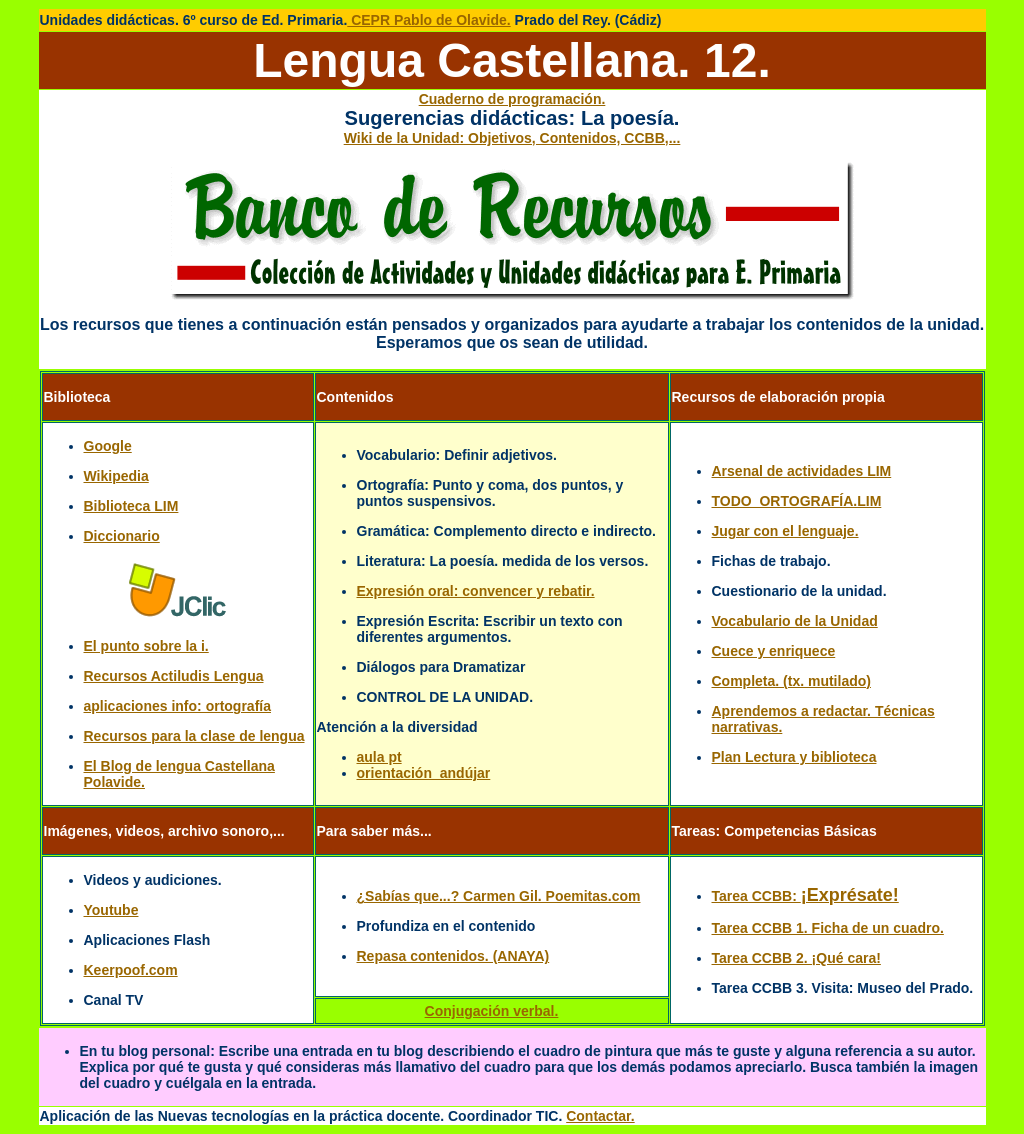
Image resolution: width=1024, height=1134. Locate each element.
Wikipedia (116, 476)
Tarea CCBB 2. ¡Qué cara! (796, 958)
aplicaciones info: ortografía (177, 706)
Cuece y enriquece (774, 651)
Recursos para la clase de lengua (194, 736)
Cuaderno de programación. (512, 99)
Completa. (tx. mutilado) (791, 681)
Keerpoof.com (131, 970)
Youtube (111, 910)
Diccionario (122, 536)
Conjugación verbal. (492, 1011)
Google (108, 446)
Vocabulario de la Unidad (795, 621)
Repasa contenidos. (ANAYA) (453, 956)
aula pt (379, 757)
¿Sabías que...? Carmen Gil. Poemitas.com (499, 896)
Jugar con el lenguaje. (785, 531)
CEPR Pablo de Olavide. (428, 20)
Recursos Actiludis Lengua (174, 676)
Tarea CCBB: (805, 896)
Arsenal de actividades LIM (802, 471)
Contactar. (600, 1116)
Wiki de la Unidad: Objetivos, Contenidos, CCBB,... (512, 138)
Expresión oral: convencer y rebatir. (476, 591)
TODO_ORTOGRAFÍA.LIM (797, 501)
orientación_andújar (424, 773)
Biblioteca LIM (131, 506)
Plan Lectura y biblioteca (794, 757)
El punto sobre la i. (146, 646)
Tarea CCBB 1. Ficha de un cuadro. (828, 928)
